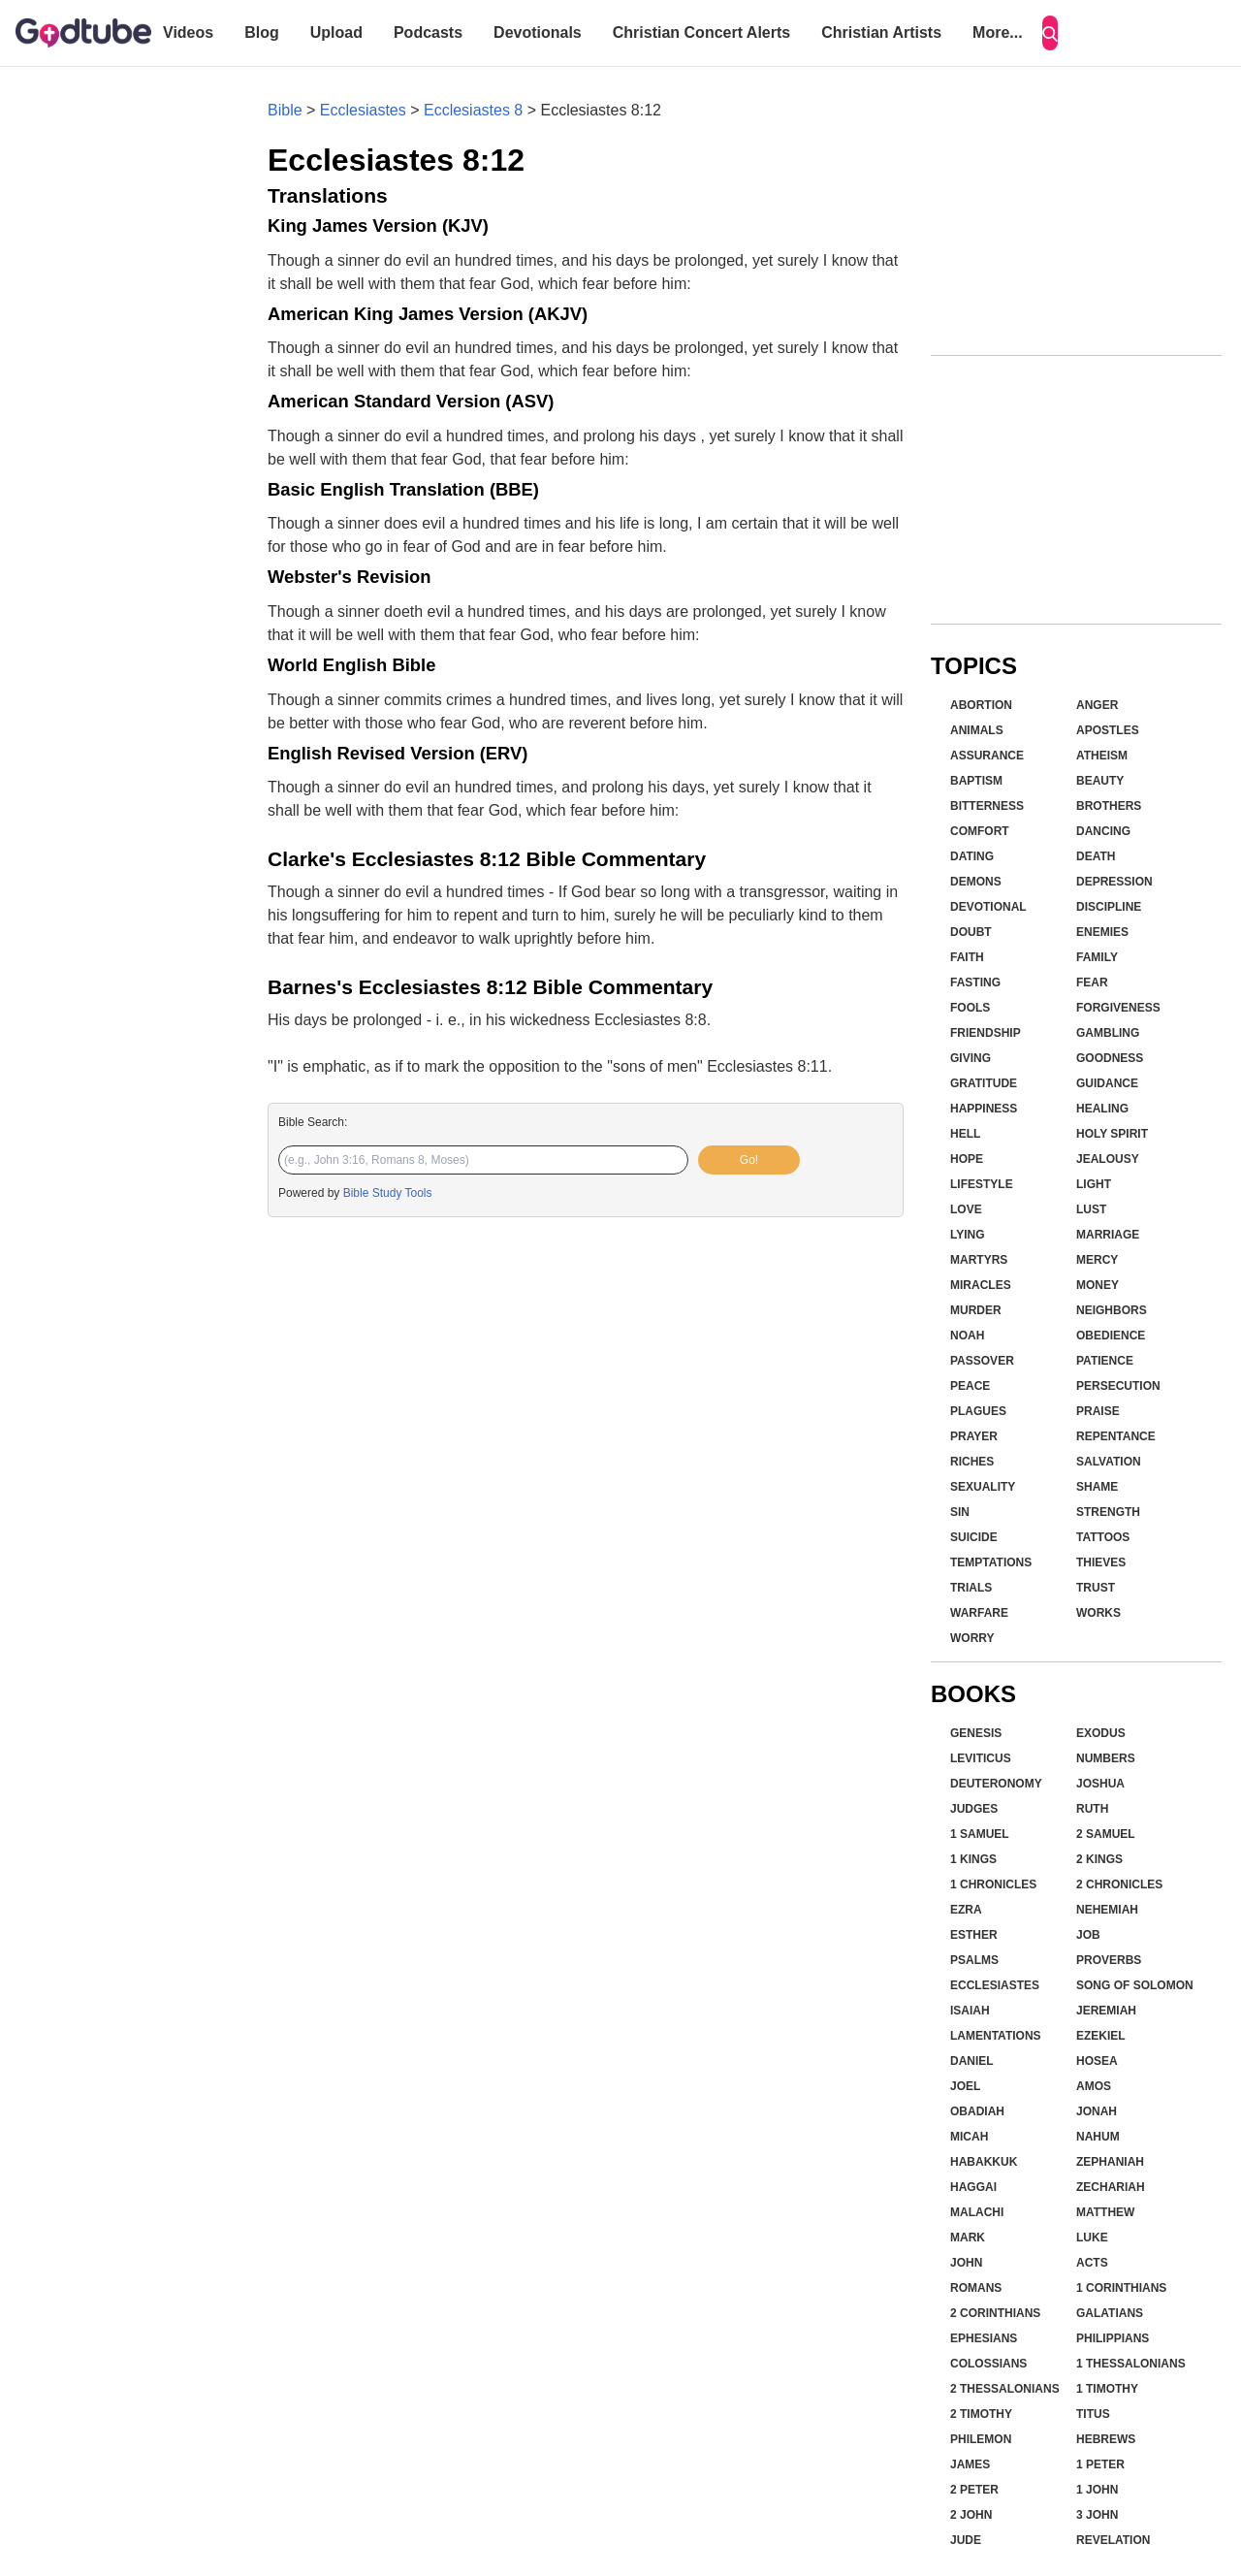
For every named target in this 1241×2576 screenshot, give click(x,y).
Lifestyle (981, 1184)
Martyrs (978, 1260)
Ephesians (983, 2338)
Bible (285, 110)
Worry (972, 1638)
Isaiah (970, 2010)
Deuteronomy (996, 1783)
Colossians (988, 2363)
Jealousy (1107, 1159)
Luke (1092, 2237)
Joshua (1100, 1783)
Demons (976, 881)
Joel (965, 2086)
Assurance (987, 755)
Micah (969, 2136)
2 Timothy (981, 2414)
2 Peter (974, 2489)
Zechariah (1110, 2187)
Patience (1104, 1361)
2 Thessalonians (1005, 2389)
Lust (1091, 1209)
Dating (972, 856)
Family (1097, 957)
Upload (336, 32)
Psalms (974, 1960)
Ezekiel (1101, 2036)
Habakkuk (983, 2162)
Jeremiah (1106, 2010)
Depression (1114, 881)
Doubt (971, 932)
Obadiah (977, 2111)
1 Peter (1100, 2464)
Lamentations (995, 2036)
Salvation (1108, 1461)
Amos (1093, 2086)
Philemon (980, 2439)
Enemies (1102, 932)
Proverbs (1108, 1960)
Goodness (1109, 1058)
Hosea (1097, 2061)
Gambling (1107, 1033)
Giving (970, 1058)
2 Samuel (1105, 1834)
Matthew (1105, 2212)
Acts (1092, 2263)
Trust (1095, 1587)
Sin (960, 1512)
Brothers (1108, 806)
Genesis (976, 1733)
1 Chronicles (993, 1884)
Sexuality (982, 1487)
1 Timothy (1107, 2389)
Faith (967, 957)
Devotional (988, 907)
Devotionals (537, 32)
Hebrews (1105, 2439)
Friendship (985, 1033)
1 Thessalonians (1131, 2363)
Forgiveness (1118, 1007)
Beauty (1100, 781)
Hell (965, 1134)
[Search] (1050, 33)
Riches (972, 1461)
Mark (967, 2237)
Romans (976, 2288)
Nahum (1098, 2136)
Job (1088, 1935)
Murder (976, 1310)
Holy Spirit (1112, 1134)
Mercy (1097, 1260)
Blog (261, 32)
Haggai (973, 2187)
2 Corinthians (995, 2313)
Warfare (979, 1613)
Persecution (1118, 1386)
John (966, 2263)
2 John (971, 2515)
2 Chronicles (1119, 1884)
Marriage (1107, 1234)
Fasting (975, 982)
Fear (1092, 982)
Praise (1098, 1411)
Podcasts (428, 32)
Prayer (974, 1436)
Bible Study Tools (387, 1193)
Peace (970, 1386)
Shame (1097, 1487)
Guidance (1107, 1083)
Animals (976, 730)
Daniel (972, 2061)
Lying (967, 1234)
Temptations (991, 1562)
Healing (1102, 1108)
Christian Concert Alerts (701, 32)
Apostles (1107, 730)
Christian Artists (881, 32)
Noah (967, 1335)
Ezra (966, 1909)
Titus (1093, 2414)
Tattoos (1103, 1537)
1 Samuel (979, 1834)
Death (1095, 856)
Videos (188, 32)
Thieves (1101, 1562)
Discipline (1108, 907)
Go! (749, 1160)
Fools (970, 1007)
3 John (1097, 2515)
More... (997, 32)
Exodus (1101, 1733)
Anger (1097, 705)
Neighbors (1111, 1310)
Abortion (981, 705)
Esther (974, 1935)
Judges (974, 1809)
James (970, 2464)
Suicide (974, 1537)
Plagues (978, 1411)
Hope (966, 1159)
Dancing (1103, 831)
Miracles (980, 1285)
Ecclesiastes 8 (473, 110)
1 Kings (973, 1859)
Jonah (1096, 2111)
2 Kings (1099, 1859)
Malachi (976, 2212)
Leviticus (980, 1758)
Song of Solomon (1134, 1985)
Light (1093, 1184)
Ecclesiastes (363, 110)
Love (966, 1209)
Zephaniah (1110, 2162)
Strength (1108, 1512)
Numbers (1105, 1758)
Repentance (1116, 1436)
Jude (965, 2540)
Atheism (1102, 755)
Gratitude (983, 1083)
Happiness (983, 1108)
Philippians (1112, 2338)
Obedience (1110, 1335)
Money (1097, 1285)
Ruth (1092, 1809)
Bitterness (987, 806)
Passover (982, 1361)
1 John (1097, 2489)
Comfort (979, 831)
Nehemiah (1107, 1909)
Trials (971, 1587)
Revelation (1113, 2540)
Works (1098, 1613)
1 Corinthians (1121, 2288)
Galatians (1109, 2313)
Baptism (976, 781)
